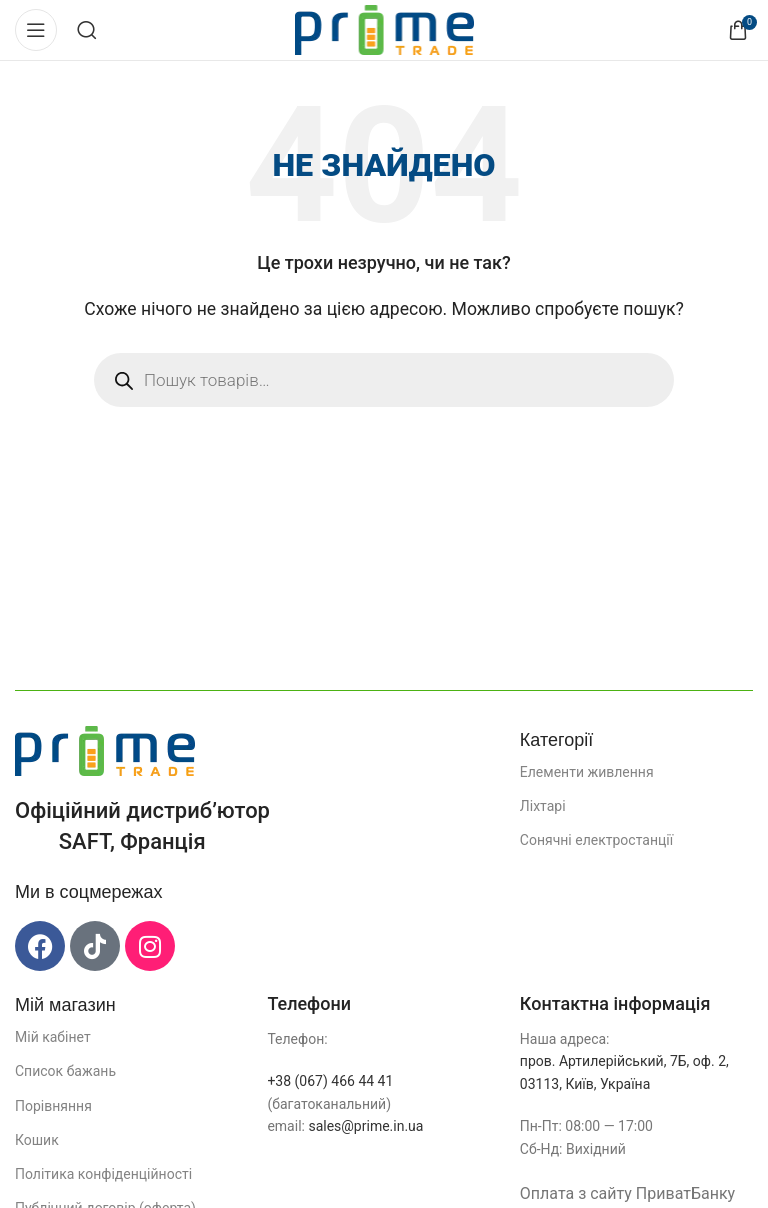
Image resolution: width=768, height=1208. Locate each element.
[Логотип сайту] (384, 28)
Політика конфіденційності (103, 1174)
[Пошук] (87, 30)
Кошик (37, 1140)
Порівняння (53, 1106)
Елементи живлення (587, 772)
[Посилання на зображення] (105, 749)
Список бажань (65, 1071)
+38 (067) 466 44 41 (330, 1081)
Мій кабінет (53, 1037)
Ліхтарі (543, 806)
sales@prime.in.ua (365, 1126)
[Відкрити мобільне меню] (36, 30)
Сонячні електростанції (596, 840)
